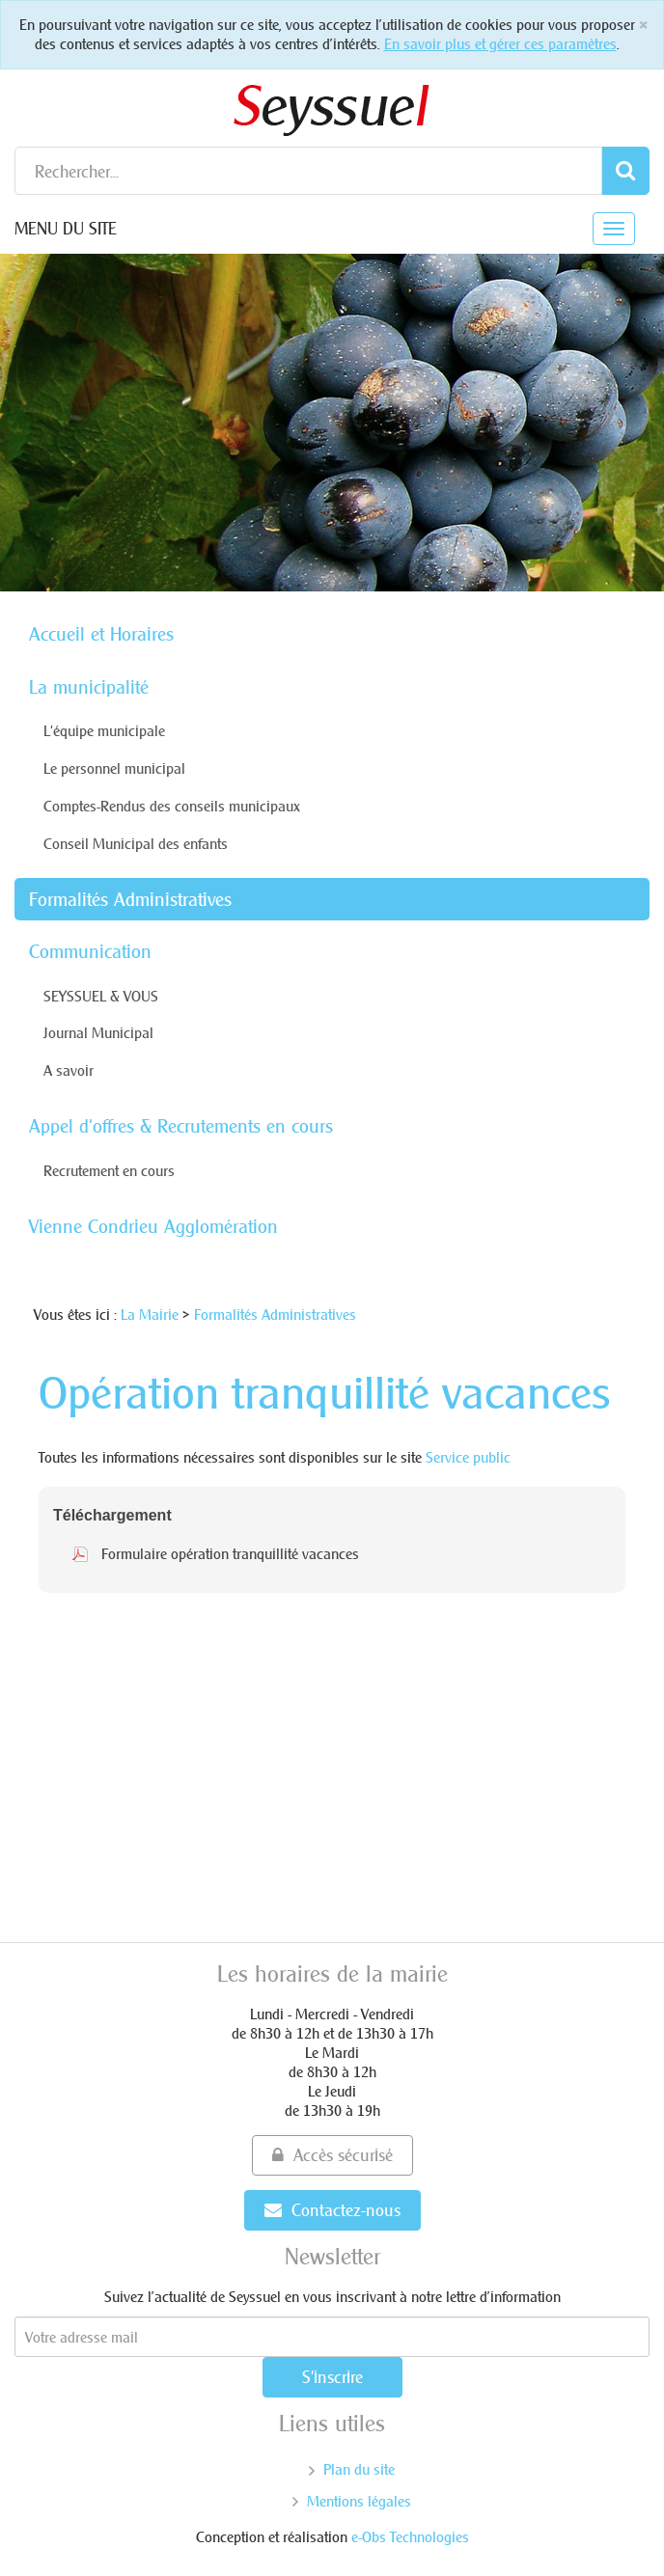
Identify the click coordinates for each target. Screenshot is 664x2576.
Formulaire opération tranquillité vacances (230, 1554)
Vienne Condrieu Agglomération (153, 1226)
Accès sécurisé (332, 2155)
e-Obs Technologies (410, 2537)
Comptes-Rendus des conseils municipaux (171, 806)
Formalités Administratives (130, 899)
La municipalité (89, 687)
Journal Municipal (98, 1033)
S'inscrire (332, 2377)
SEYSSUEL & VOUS (100, 996)
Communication (90, 951)
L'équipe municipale (104, 731)
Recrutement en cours (109, 1171)
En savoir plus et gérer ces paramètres (500, 44)
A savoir (68, 1070)
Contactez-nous (332, 2210)
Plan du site (359, 2469)
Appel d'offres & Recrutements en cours (181, 1125)
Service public (468, 1457)
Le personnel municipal (114, 768)
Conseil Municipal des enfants (135, 844)
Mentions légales (359, 2501)
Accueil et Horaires (101, 633)
